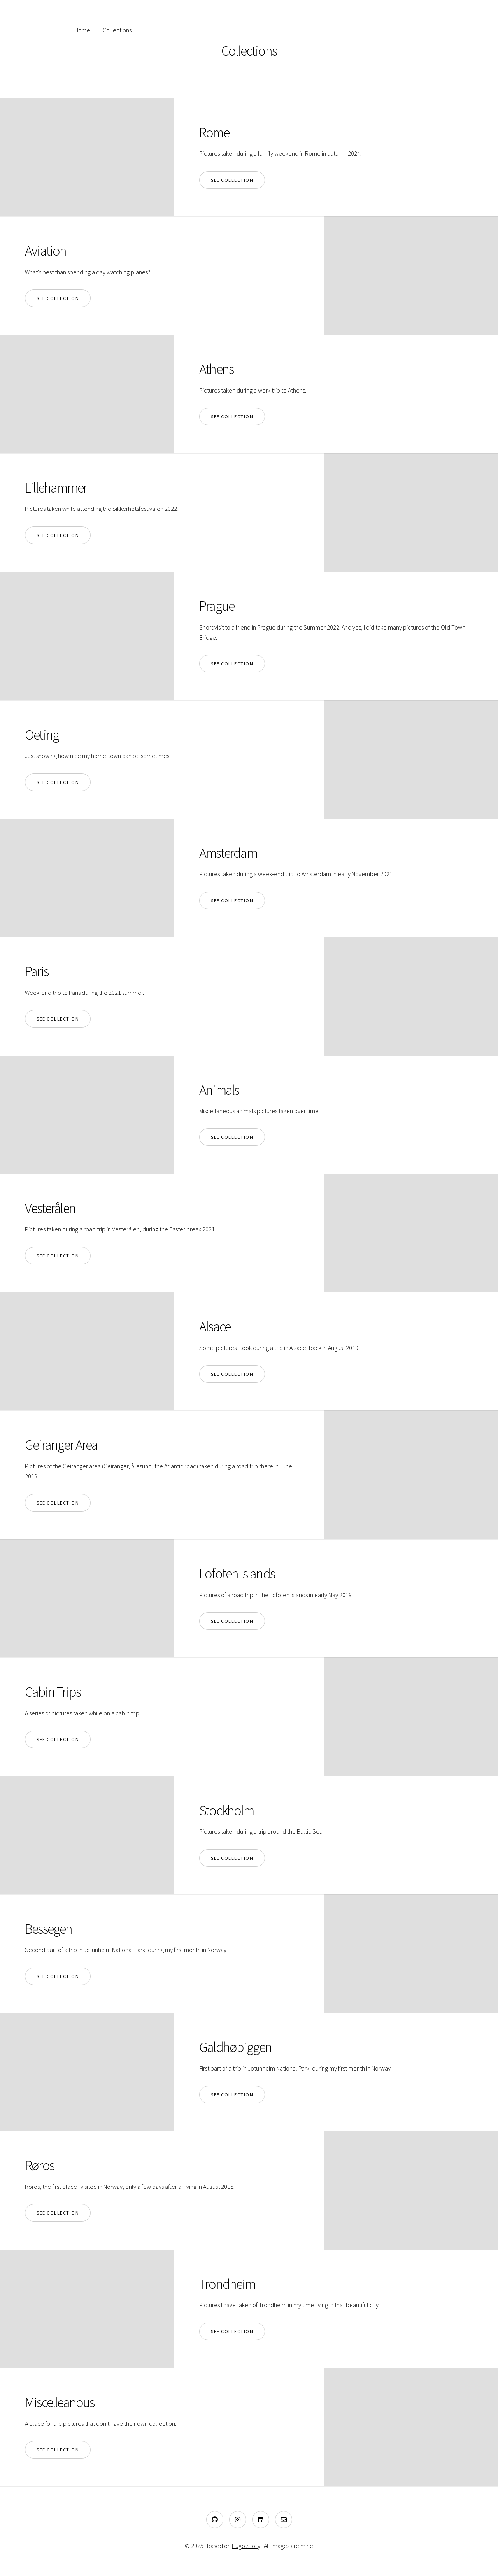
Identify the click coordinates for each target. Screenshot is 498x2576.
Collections (117, 30)
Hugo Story (246, 2546)
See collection (232, 180)
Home (82, 30)
